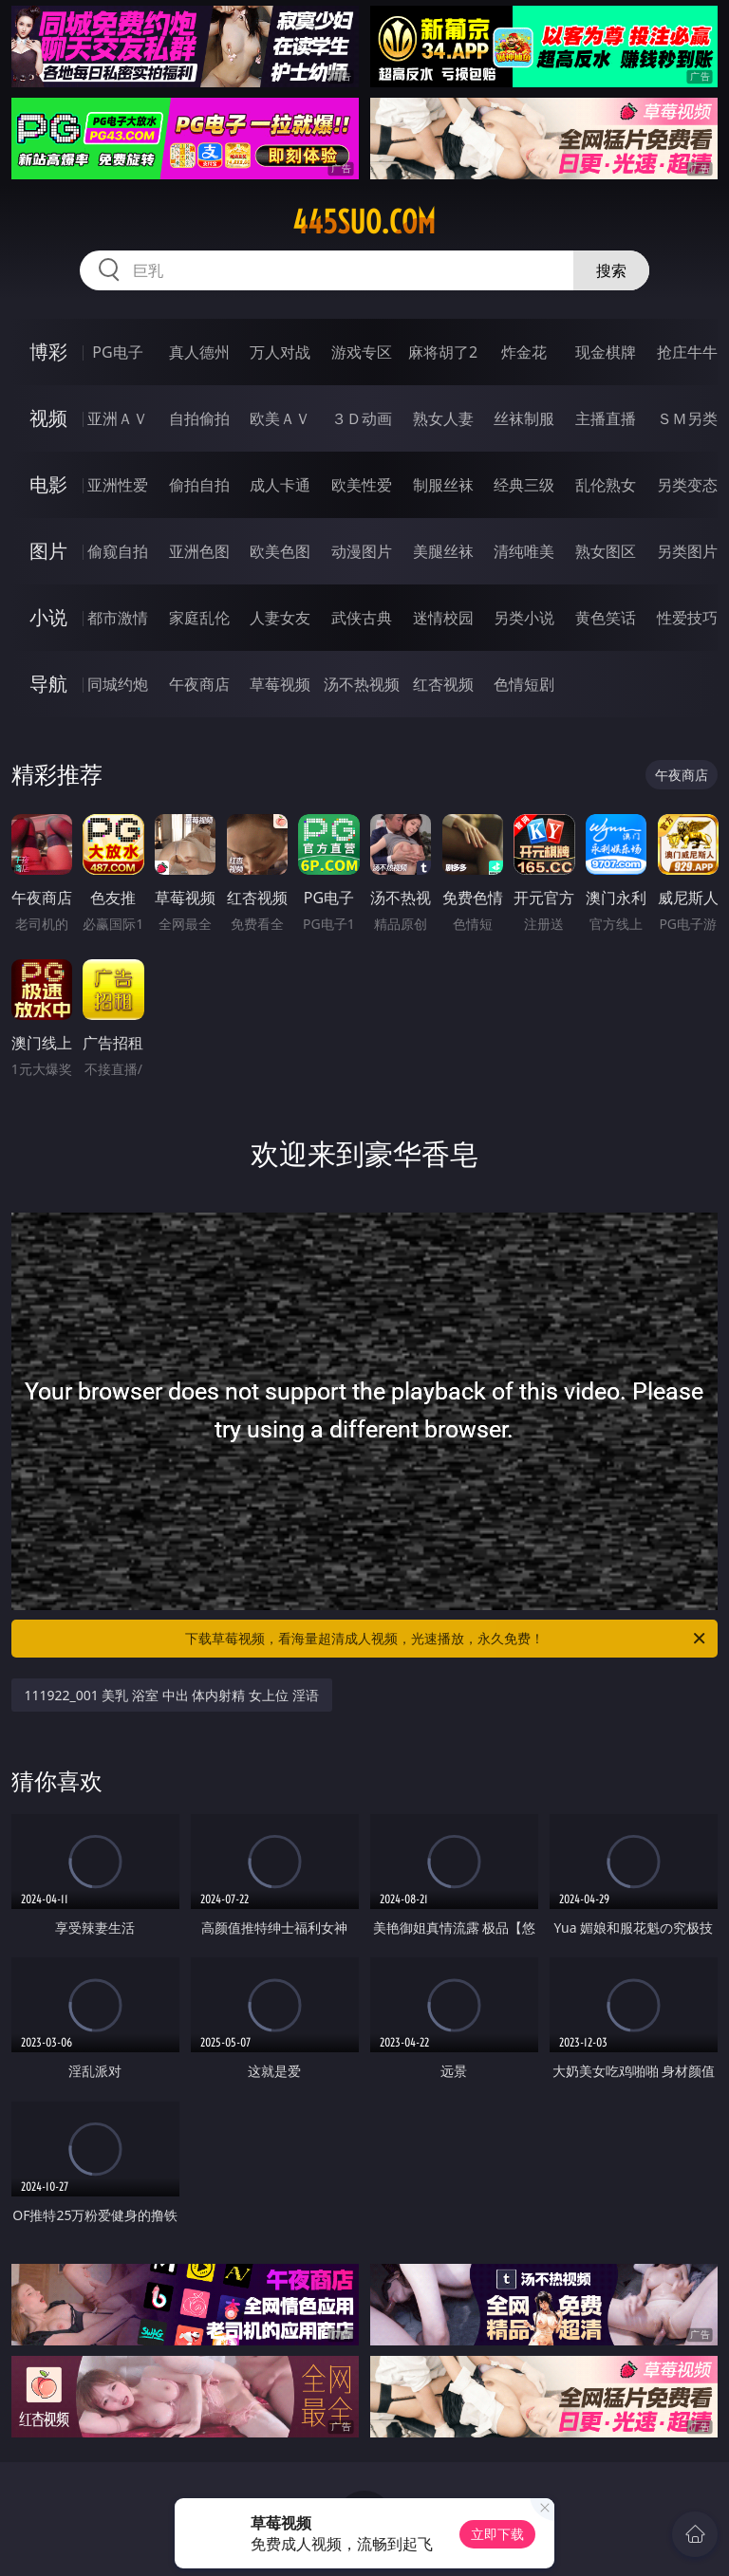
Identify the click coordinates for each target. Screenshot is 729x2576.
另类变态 (687, 484)
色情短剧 (524, 684)
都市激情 (117, 617)
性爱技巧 (687, 617)
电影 (48, 484)
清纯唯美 (524, 551)
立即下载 (497, 2534)
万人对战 (280, 352)
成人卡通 (280, 484)
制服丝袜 (443, 484)
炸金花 (524, 352)
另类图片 (687, 551)
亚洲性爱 (117, 484)
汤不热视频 (362, 684)
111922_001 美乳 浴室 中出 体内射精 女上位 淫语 (172, 1695)
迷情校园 (443, 617)
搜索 (611, 270)
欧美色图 (280, 551)
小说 (48, 617)
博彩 (48, 351)
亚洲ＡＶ (117, 418)
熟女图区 (605, 551)
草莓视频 (280, 684)
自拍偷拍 (199, 418)
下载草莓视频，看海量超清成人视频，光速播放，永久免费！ (446, 1638)
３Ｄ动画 (361, 418)
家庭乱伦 (199, 617)
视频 (48, 418)
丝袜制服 (524, 418)
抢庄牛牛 (687, 352)
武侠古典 (361, 617)
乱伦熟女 (605, 484)
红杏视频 (443, 684)
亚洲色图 (199, 551)
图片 (48, 551)
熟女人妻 (443, 418)
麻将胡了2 (442, 352)
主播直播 (605, 418)
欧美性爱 (361, 484)
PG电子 (117, 352)
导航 (48, 683)
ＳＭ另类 (687, 418)
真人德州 (199, 352)
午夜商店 (199, 684)
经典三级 (524, 484)
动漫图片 (361, 551)
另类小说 (524, 617)
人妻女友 (280, 617)
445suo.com (364, 222)
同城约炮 (117, 684)
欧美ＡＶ (280, 418)
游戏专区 (361, 352)
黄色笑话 (605, 617)
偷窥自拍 (117, 551)
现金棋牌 (605, 352)
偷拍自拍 (199, 484)
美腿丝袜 (443, 551)
